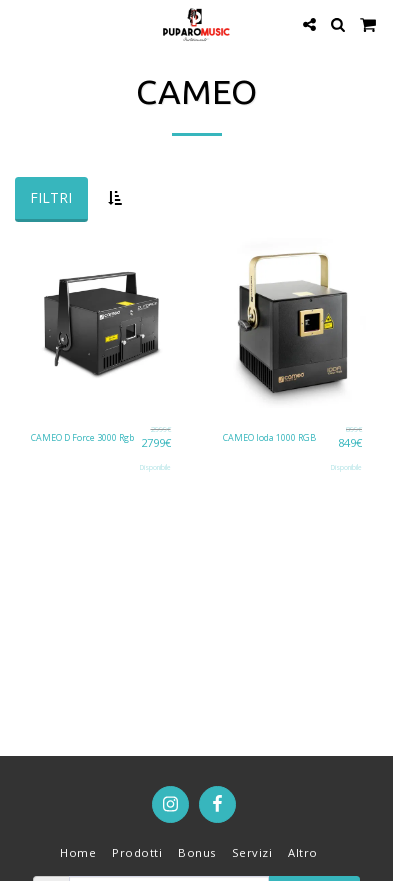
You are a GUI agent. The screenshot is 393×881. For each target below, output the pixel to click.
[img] (101, 323)
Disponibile (155, 467)
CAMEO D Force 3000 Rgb (82, 437)
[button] (22, 23)
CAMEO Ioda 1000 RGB (269, 437)
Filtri (51, 197)
